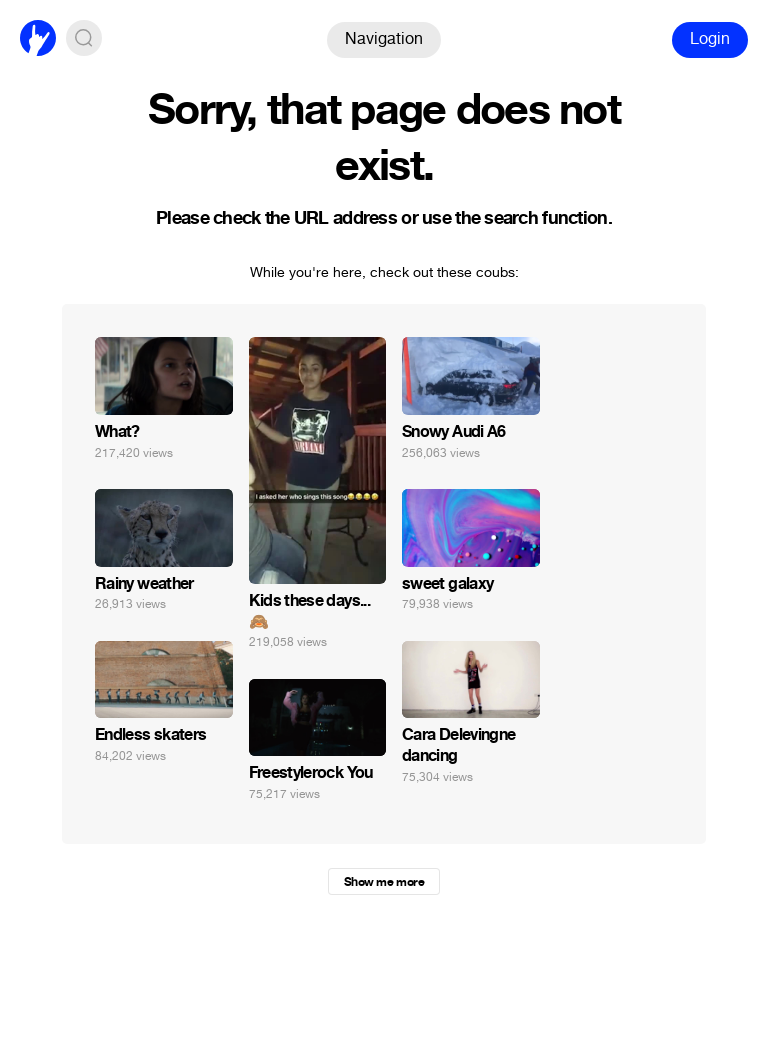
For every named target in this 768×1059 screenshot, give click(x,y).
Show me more (384, 882)
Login (710, 38)
